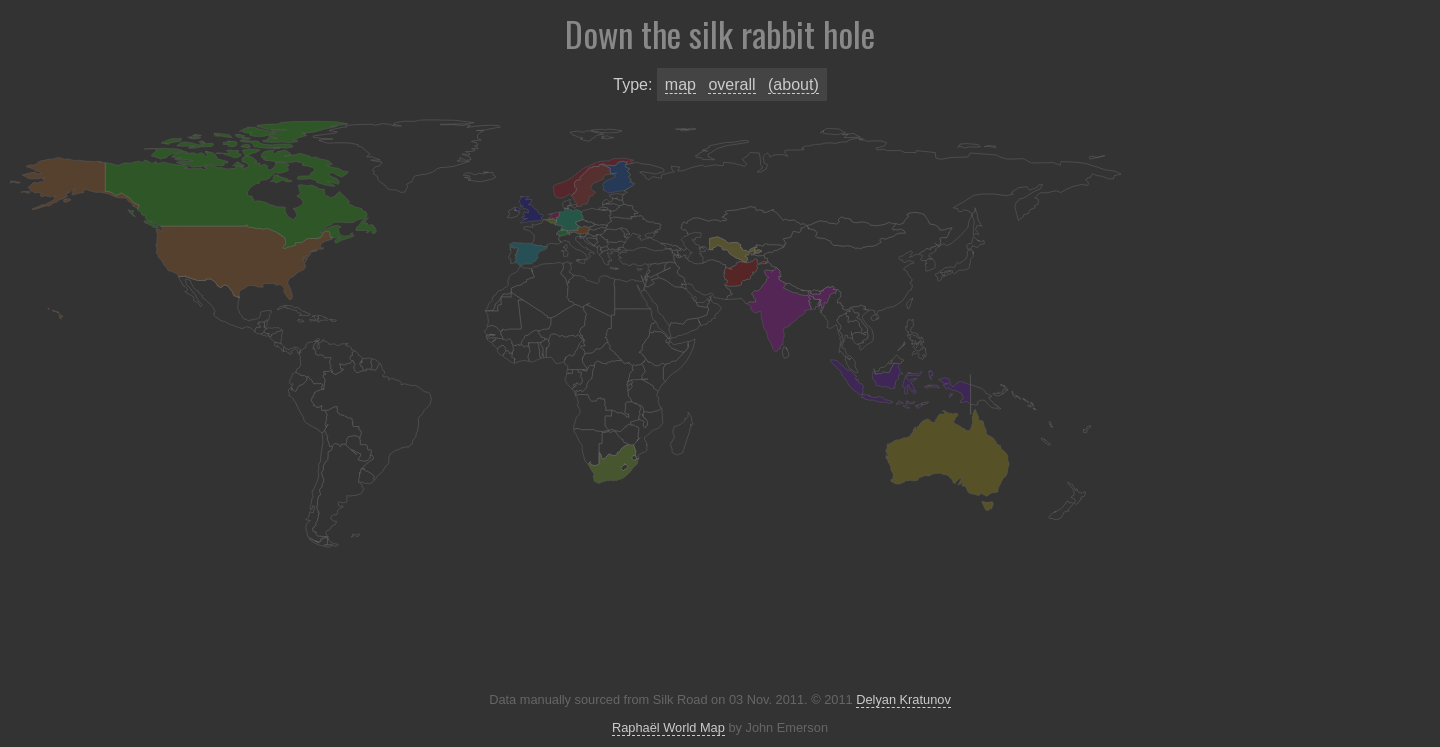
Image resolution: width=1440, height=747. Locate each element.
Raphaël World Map (668, 727)
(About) (793, 84)
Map (680, 84)
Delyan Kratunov (903, 699)
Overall (731, 84)
